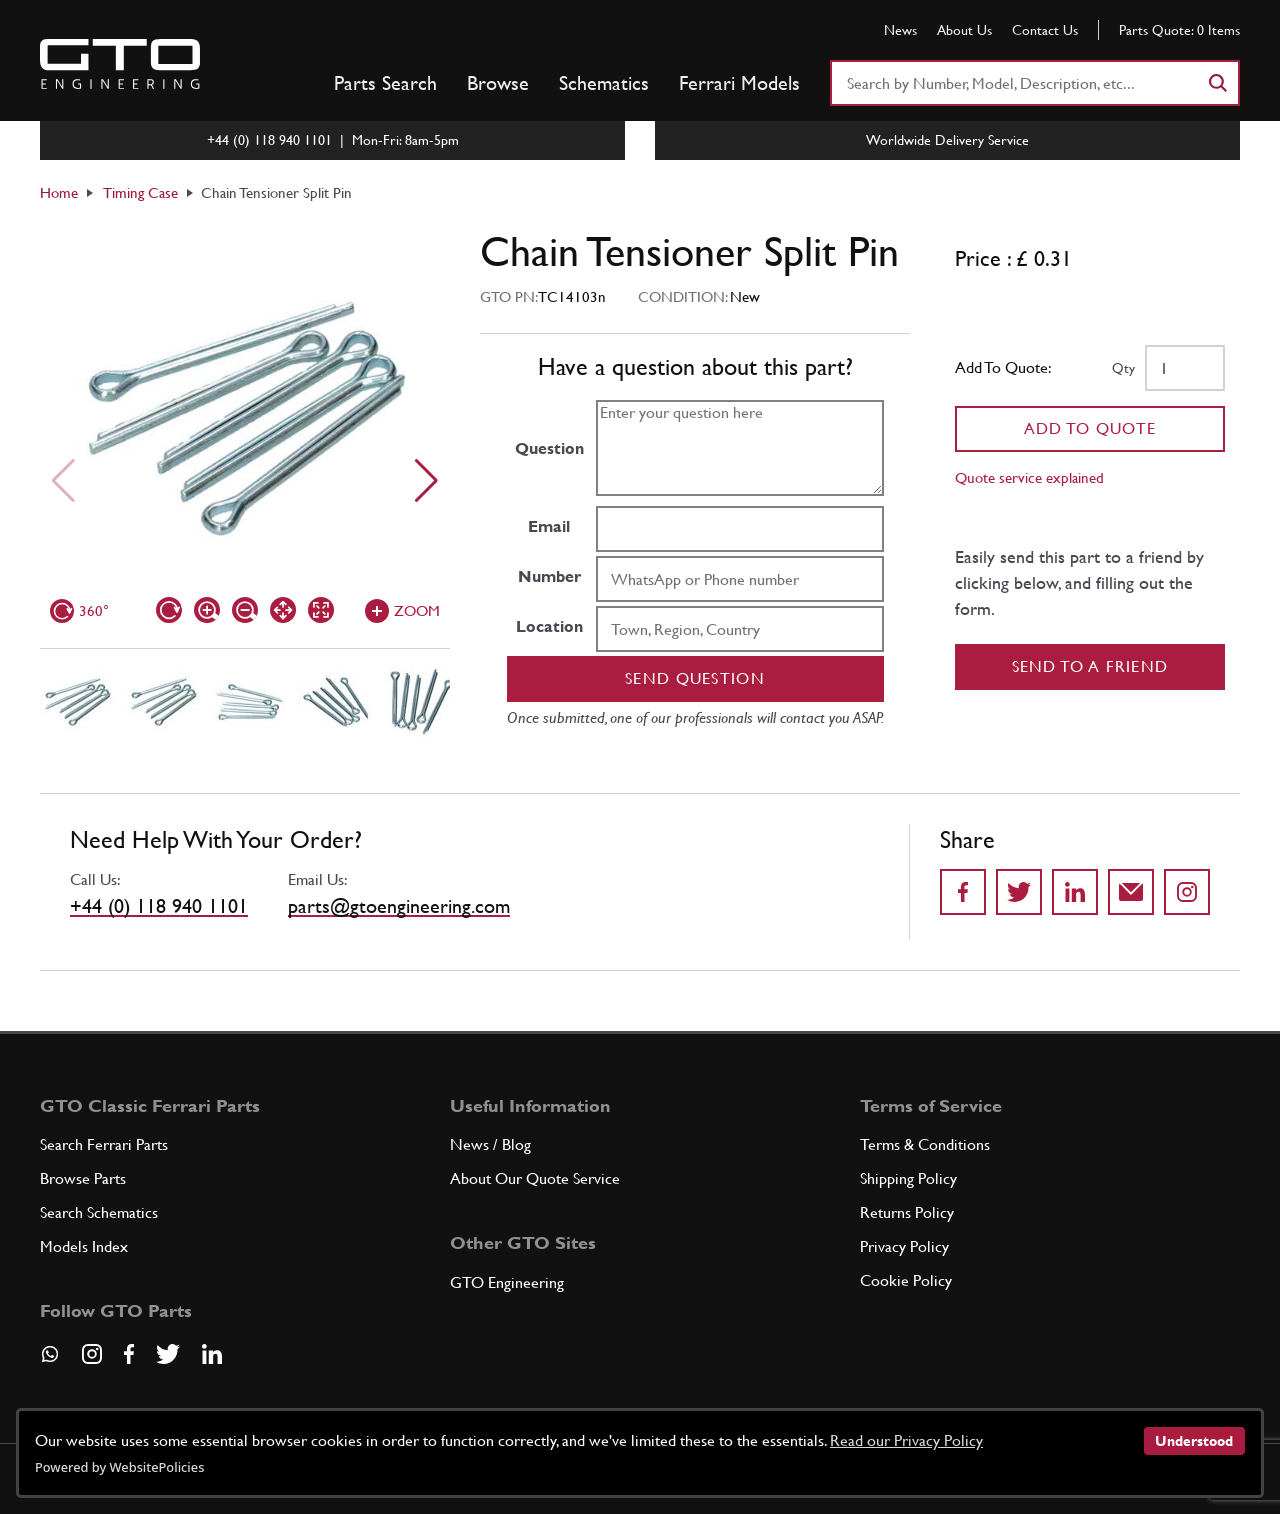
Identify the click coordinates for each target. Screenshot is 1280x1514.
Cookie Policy (906, 1280)
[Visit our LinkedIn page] (212, 1354)
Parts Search (385, 83)
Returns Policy (907, 1212)
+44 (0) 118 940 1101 (159, 906)
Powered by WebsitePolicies (119, 1467)
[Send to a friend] (1131, 892)
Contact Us (1045, 30)
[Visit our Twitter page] (168, 1354)
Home (59, 192)
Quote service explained (1029, 477)
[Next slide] (426, 481)
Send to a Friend (1090, 666)
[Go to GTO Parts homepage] (120, 64)
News (900, 30)
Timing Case (140, 192)
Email (549, 526)
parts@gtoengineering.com (399, 906)
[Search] (1217, 83)
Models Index (84, 1246)
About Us (964, 30)
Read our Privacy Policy (906, 1440)
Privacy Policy (904, 1246)
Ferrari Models (739, 83)
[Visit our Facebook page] (129, 1354)
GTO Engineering (507, 1282)
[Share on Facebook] (963, 892)
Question (549, 448)
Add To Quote (1090, 428)
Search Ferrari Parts (104, 1144)
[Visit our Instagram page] (92, 1354)
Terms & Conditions (925, 1144)
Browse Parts (83, 1178)
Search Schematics (99, 1212)
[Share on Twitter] (1019, 892)
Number (549, 576)
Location (549, 626)
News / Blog (490, 1144)
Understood (1194, 1441)
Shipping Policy (908, 1178)
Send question (695, 678)
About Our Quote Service (535, 1178)
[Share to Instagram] (1187, 892)
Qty (1123, 368)
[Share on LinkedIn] (1075, 892)
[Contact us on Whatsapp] (50, 1361)
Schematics (604, 83)
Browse (498, 83)
